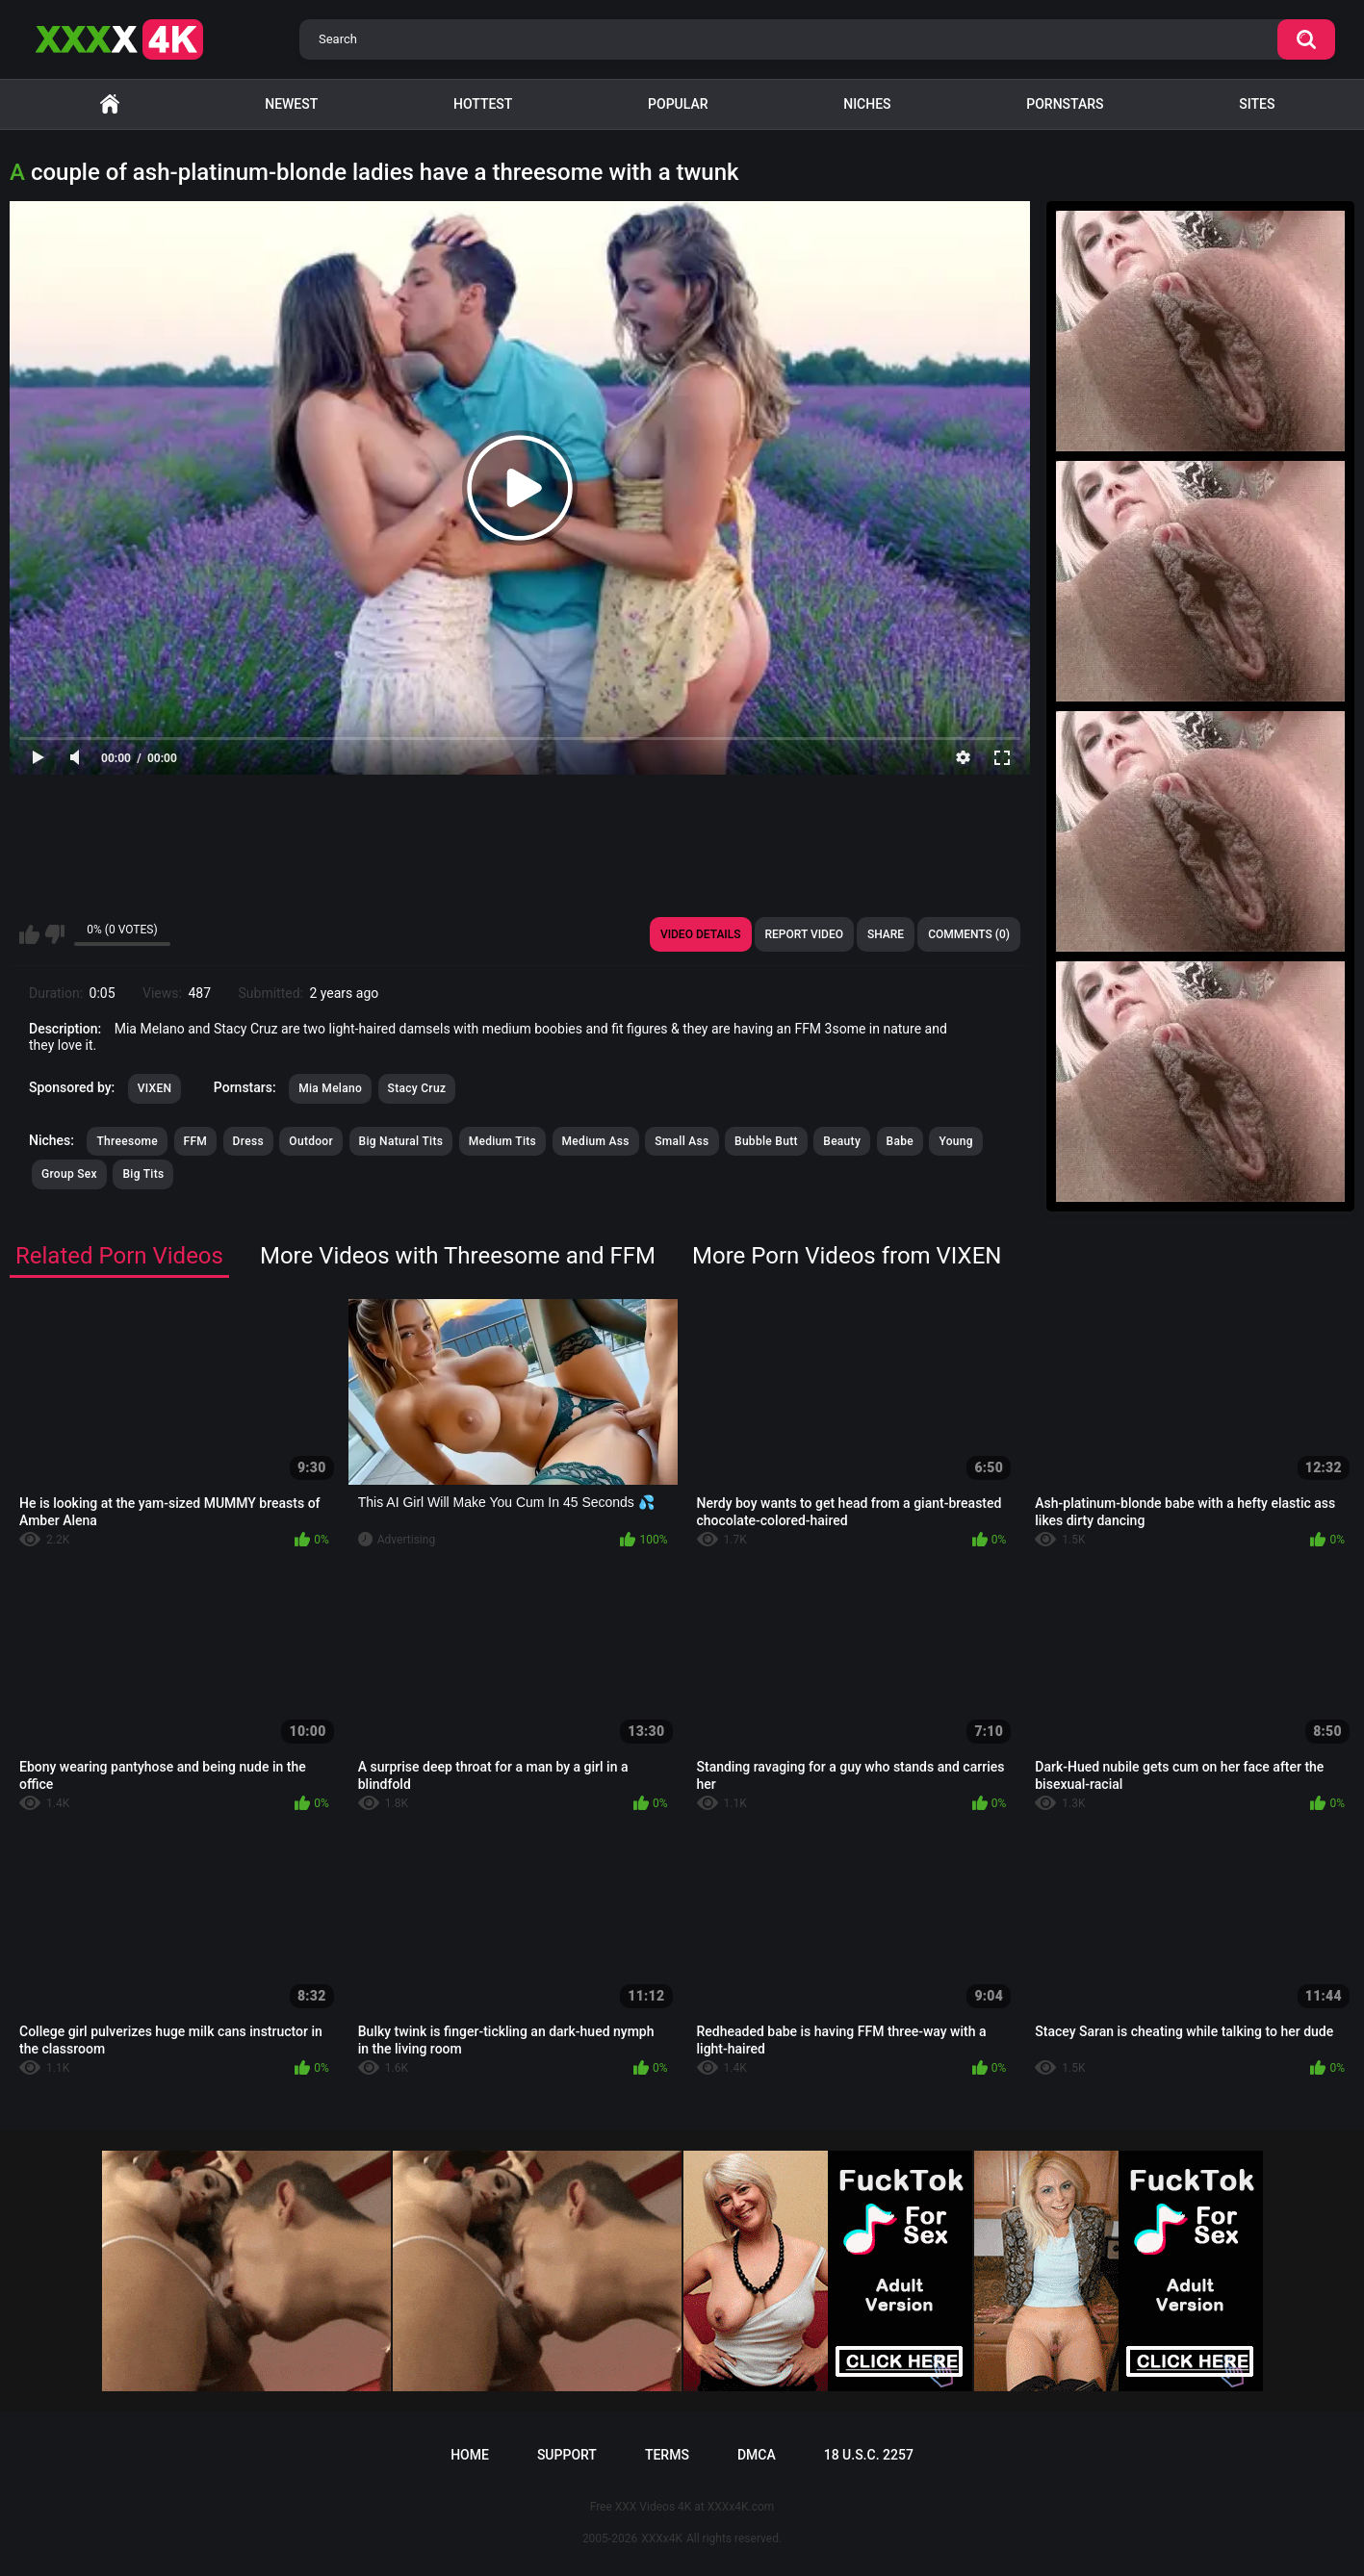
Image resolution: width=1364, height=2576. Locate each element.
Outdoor (311, 1141)
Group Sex (69, 1174)
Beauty (842, 1141)
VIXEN (155, 1088)
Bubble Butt (766, 1141)
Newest (291, 104)
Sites (1256, 104)
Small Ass (681, 1141)
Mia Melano (330, 1088)
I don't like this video (54, 934)
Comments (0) (969, 934)
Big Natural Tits (401, 1141)
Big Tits (143, 1174)
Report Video (804, 934)
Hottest (482, 104)
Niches (866, 104)
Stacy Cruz (417, 1088)
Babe (900, 1141)
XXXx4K (661, 2538)
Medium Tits (502, 1141)
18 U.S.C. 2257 (869, 2454)
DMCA (756, 2454)
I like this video (29, 934)
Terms (667, 2454)
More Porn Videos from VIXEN (846, 1255)
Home (110, 104)
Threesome (127, 1141)
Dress (248, 1141)
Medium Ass (596, 1141)
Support (567, 2454)
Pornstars (1064, 104)
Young (955, 1141)
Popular (678, 104)
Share (885, 934)
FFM (196, 1141)
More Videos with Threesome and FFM (458, 1255)
